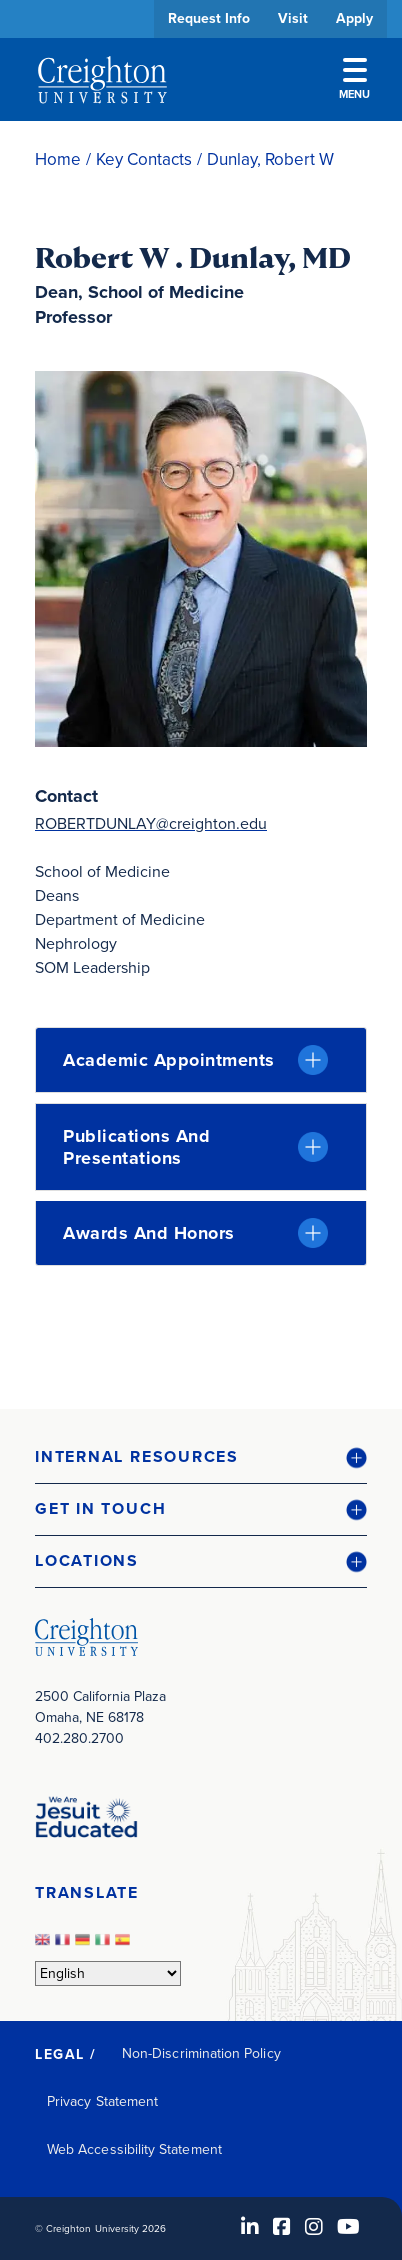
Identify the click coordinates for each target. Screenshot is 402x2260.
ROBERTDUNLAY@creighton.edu (151, 823)
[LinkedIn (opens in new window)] (250, 2227)
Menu (354, 80)
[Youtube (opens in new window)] (348, 2227)
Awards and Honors (149, 1233)
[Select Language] (108, 1973)
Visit (293, 18)
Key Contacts (144, 159)
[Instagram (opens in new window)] (314, 2227)
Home (58, 159)
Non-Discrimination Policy (201, 2053)
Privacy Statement (102, 2101)
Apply (354, 18)
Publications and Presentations (136, 1147)
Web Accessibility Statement (134, 2149)
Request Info (209, 18)
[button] (201, 1457)
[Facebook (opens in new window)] (282, 2227)
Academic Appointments (169, 1060)
